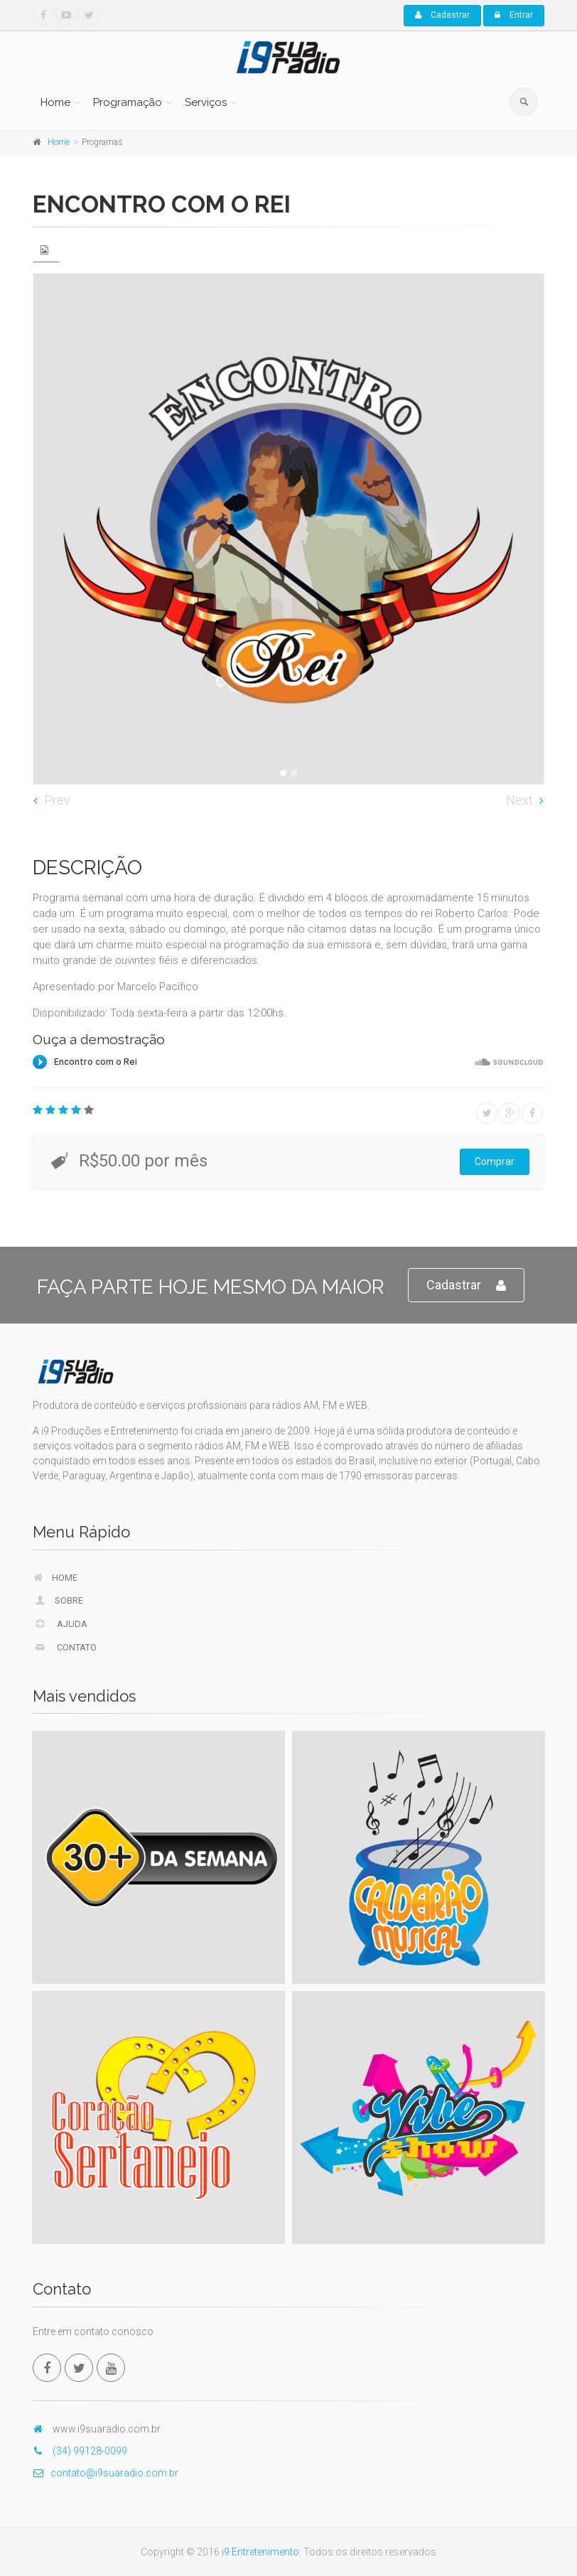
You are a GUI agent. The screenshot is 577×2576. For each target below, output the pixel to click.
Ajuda (60, 1623)
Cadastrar (442, 15)
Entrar (514, 15)
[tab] (46, 249)
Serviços (206, 102)
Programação (127, 102)
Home (55, 102)
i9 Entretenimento (260, 2552)
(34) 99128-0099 (80, 2451)
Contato (65, 1647)
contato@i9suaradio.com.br (105, 2473)
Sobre (58, 1600)
